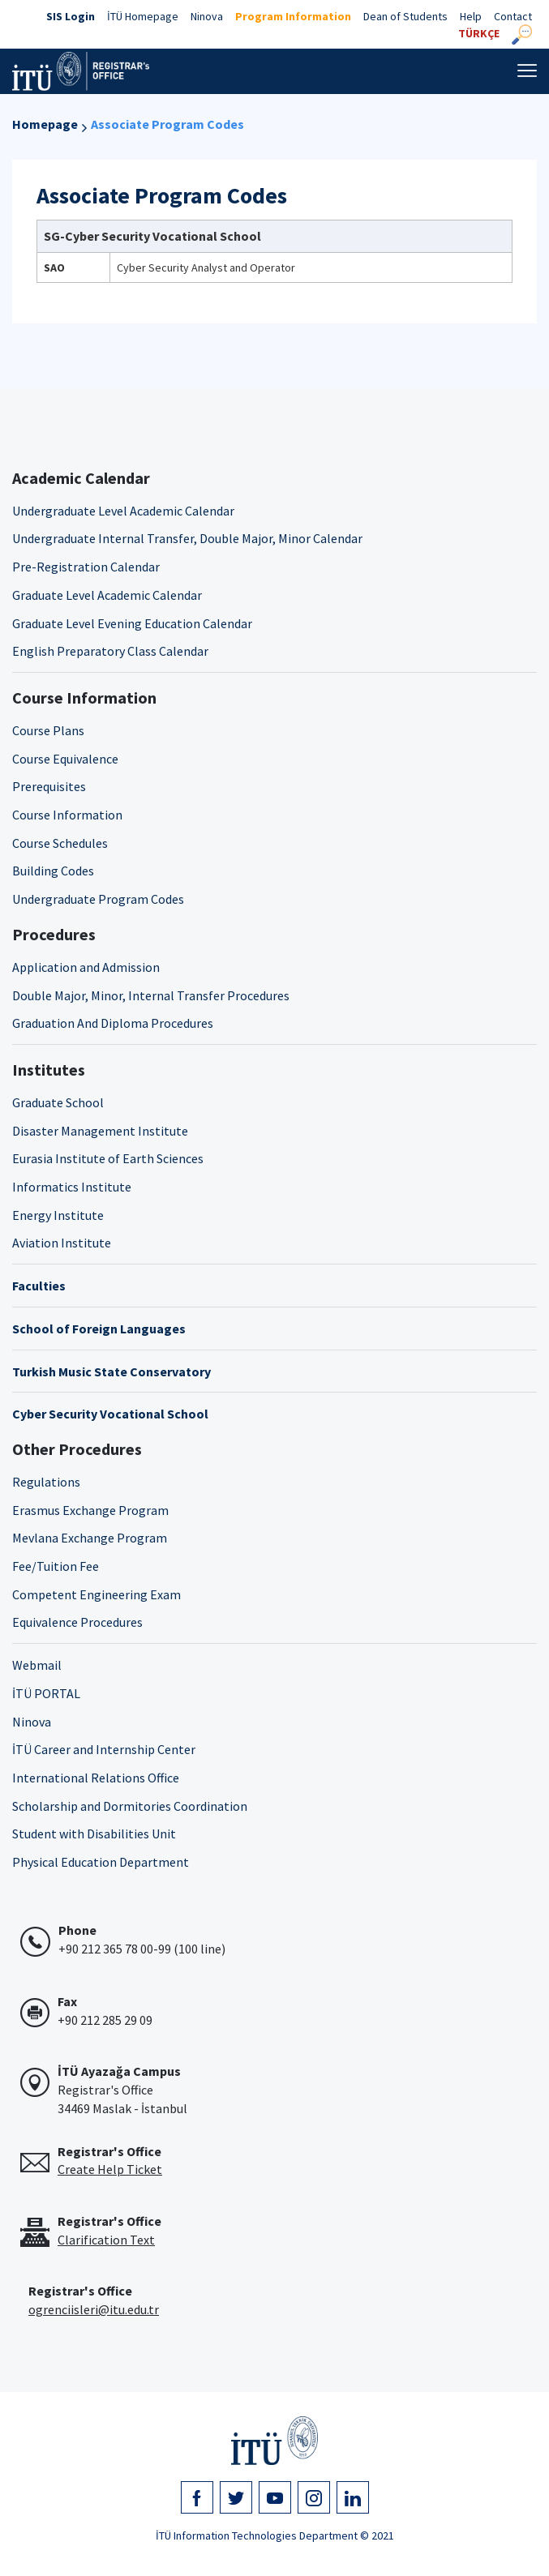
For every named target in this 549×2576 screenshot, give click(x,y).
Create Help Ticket (110, 2169)
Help (471, 16)
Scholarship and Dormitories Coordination (129, 1806)
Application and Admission (86, 967)
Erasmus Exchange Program (90, 1510)
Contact (513, 16)
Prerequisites (49, 786)
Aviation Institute (61, 1243)
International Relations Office (95, 1777)
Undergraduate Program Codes (98, 899)
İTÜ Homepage (142, 16)
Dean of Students (405, 16)
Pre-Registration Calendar (86, 566)
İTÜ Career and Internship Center (103, 1749)
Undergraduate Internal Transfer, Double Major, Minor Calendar (187, 538)
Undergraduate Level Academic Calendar (123, 511)
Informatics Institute (71, 1187)
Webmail (37, 1665)
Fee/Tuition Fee (55, 1566)
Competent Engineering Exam (96, 1594)
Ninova (207, 16)
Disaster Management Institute (100, 1131)
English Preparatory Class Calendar (110, 651)
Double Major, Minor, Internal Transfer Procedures (151, 995)
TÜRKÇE (479, 33)
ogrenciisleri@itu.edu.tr (93, 2309)
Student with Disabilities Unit (94, 1833)
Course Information (67, 815)
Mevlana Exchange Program (89, 1538)
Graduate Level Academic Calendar (107, 595)
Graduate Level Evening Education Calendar (132, 623)
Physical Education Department (100, 1862)
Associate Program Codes (167, 124)
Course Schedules (60, 843)
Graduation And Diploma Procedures (112, 1023)
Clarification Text (106, 2240)
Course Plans (48, 730)
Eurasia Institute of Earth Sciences (108, 1158)
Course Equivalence (65, 759)
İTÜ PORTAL (46, 1693)
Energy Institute (58, 1215)
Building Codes (53, 870)
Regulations (46, 1482)
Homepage (45, 124)
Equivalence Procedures (77, 1622)
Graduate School (58, 1102)
